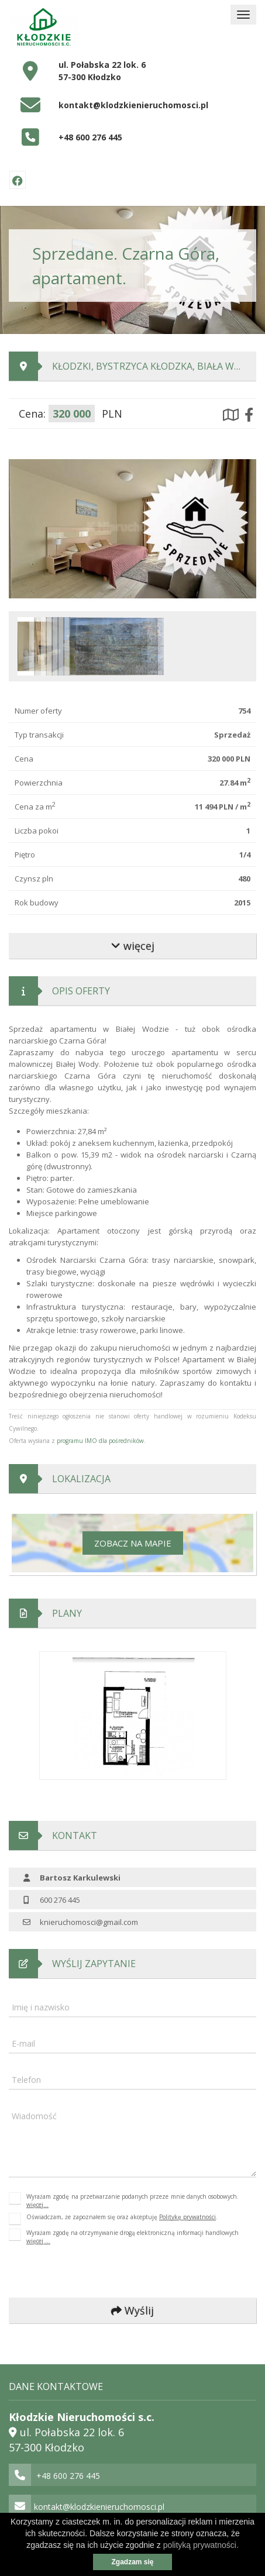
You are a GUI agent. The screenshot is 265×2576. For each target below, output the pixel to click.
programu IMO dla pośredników (100, 1441)
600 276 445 (60, 1900)
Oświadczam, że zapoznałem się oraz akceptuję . (122, 2218)
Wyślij (132, 2310)
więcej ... (38, 2241)
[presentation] (87, 2272)
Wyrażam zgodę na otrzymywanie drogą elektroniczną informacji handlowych (132, 2237)
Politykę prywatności (187, 2217)
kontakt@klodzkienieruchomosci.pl (133, 105)
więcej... (37, 2204)
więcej (132, 946)
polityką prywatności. (201, 2545)
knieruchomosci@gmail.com (89, 1922)
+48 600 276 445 (90, 137)
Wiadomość (34, 2116)
